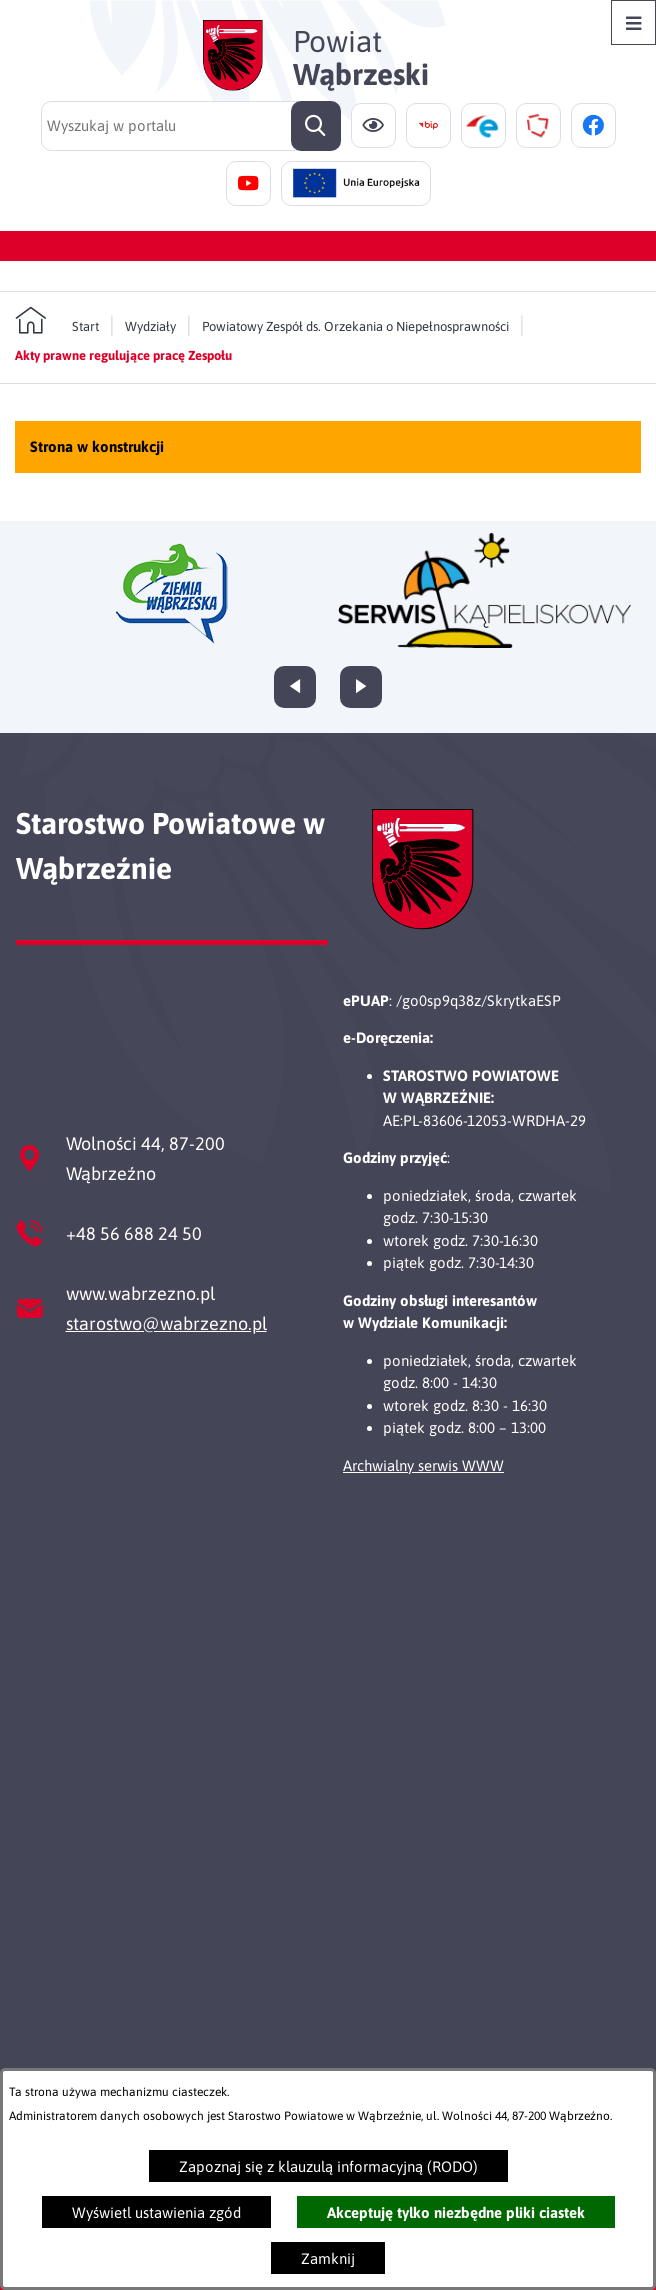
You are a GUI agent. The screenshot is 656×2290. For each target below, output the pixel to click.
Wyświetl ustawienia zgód (156, 2212)
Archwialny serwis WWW (423, 1465)
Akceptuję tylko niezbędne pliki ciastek (456, 2212)
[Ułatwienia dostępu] (373, 125)
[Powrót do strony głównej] (57, 321)
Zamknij (328, 2258)
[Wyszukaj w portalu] (191, 126)
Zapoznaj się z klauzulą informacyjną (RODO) (328, 2166)
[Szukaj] (316, 126)
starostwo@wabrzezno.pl (166, 1323)
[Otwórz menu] (633, 22)
